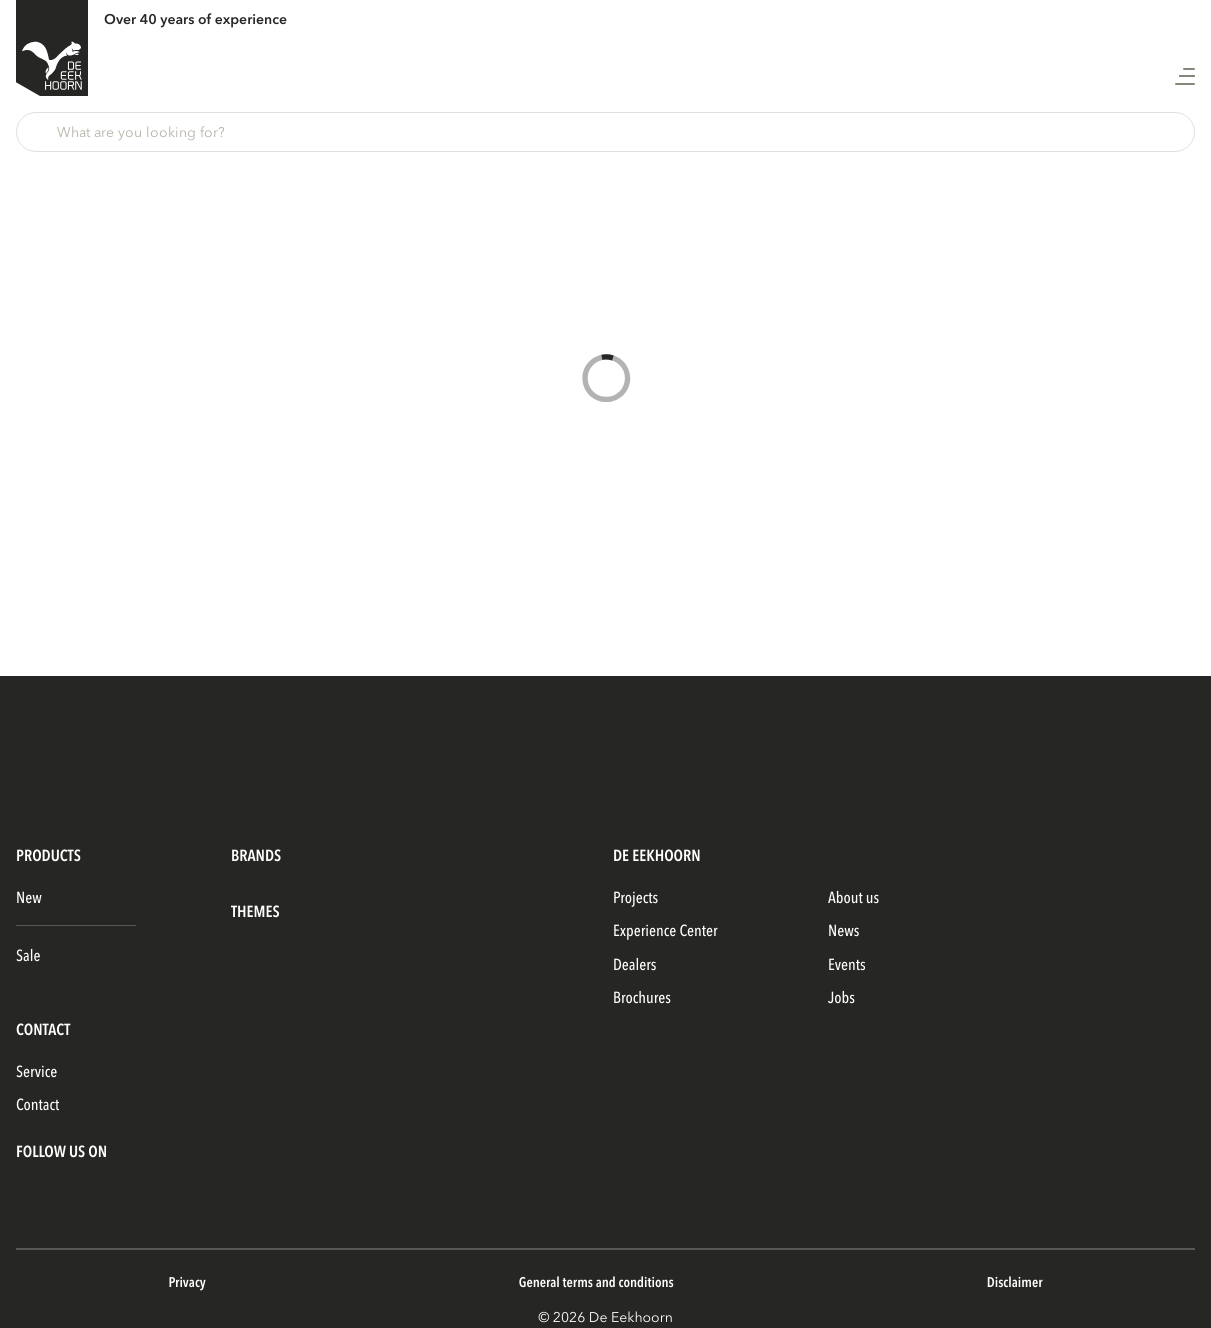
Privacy (186, 1283)
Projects (635, 898)
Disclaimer (1015, 1283)
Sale (28, 956)
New (29, 898)
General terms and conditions (596, 1283)
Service (36, 1072)
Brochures (642, 998)
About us (853, 898)
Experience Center (665, 931)
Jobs (841, 998)
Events (847, 965)
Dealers (634, 965)
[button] (605, 132)
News (843, 931)
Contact (37, 1105)
